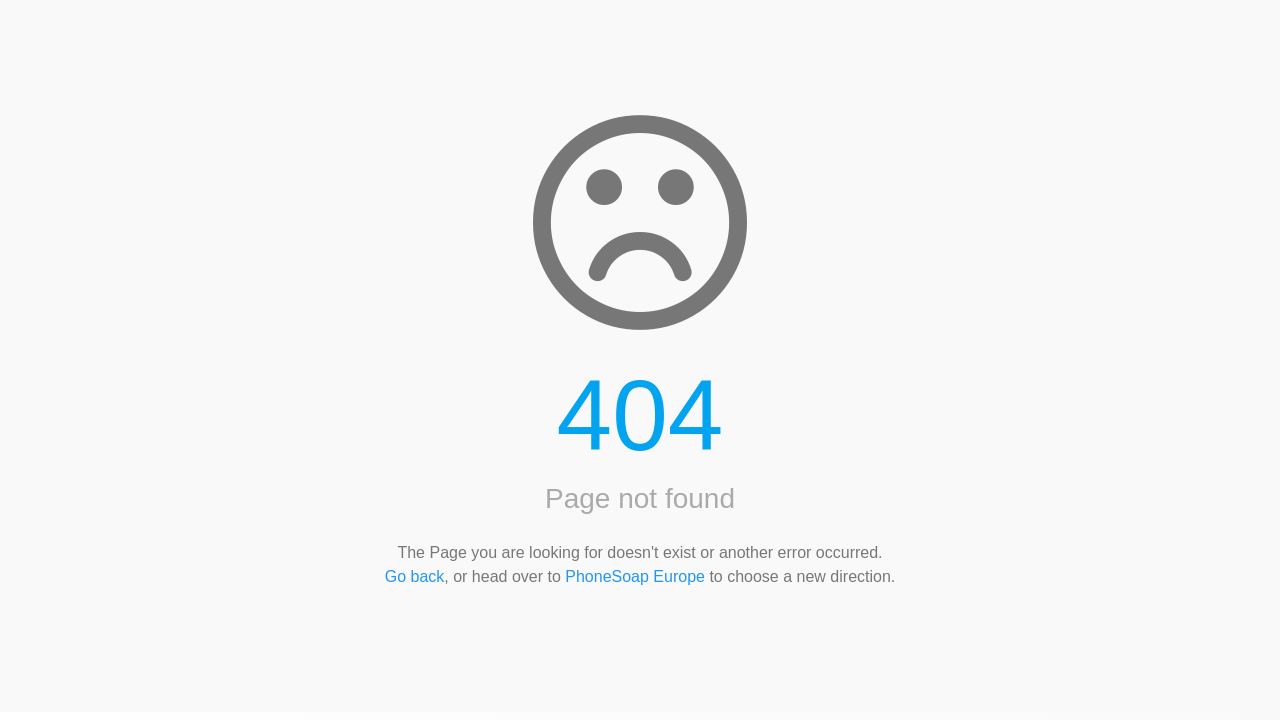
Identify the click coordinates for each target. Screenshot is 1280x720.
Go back (415, 576)
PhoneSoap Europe (635, 576)
